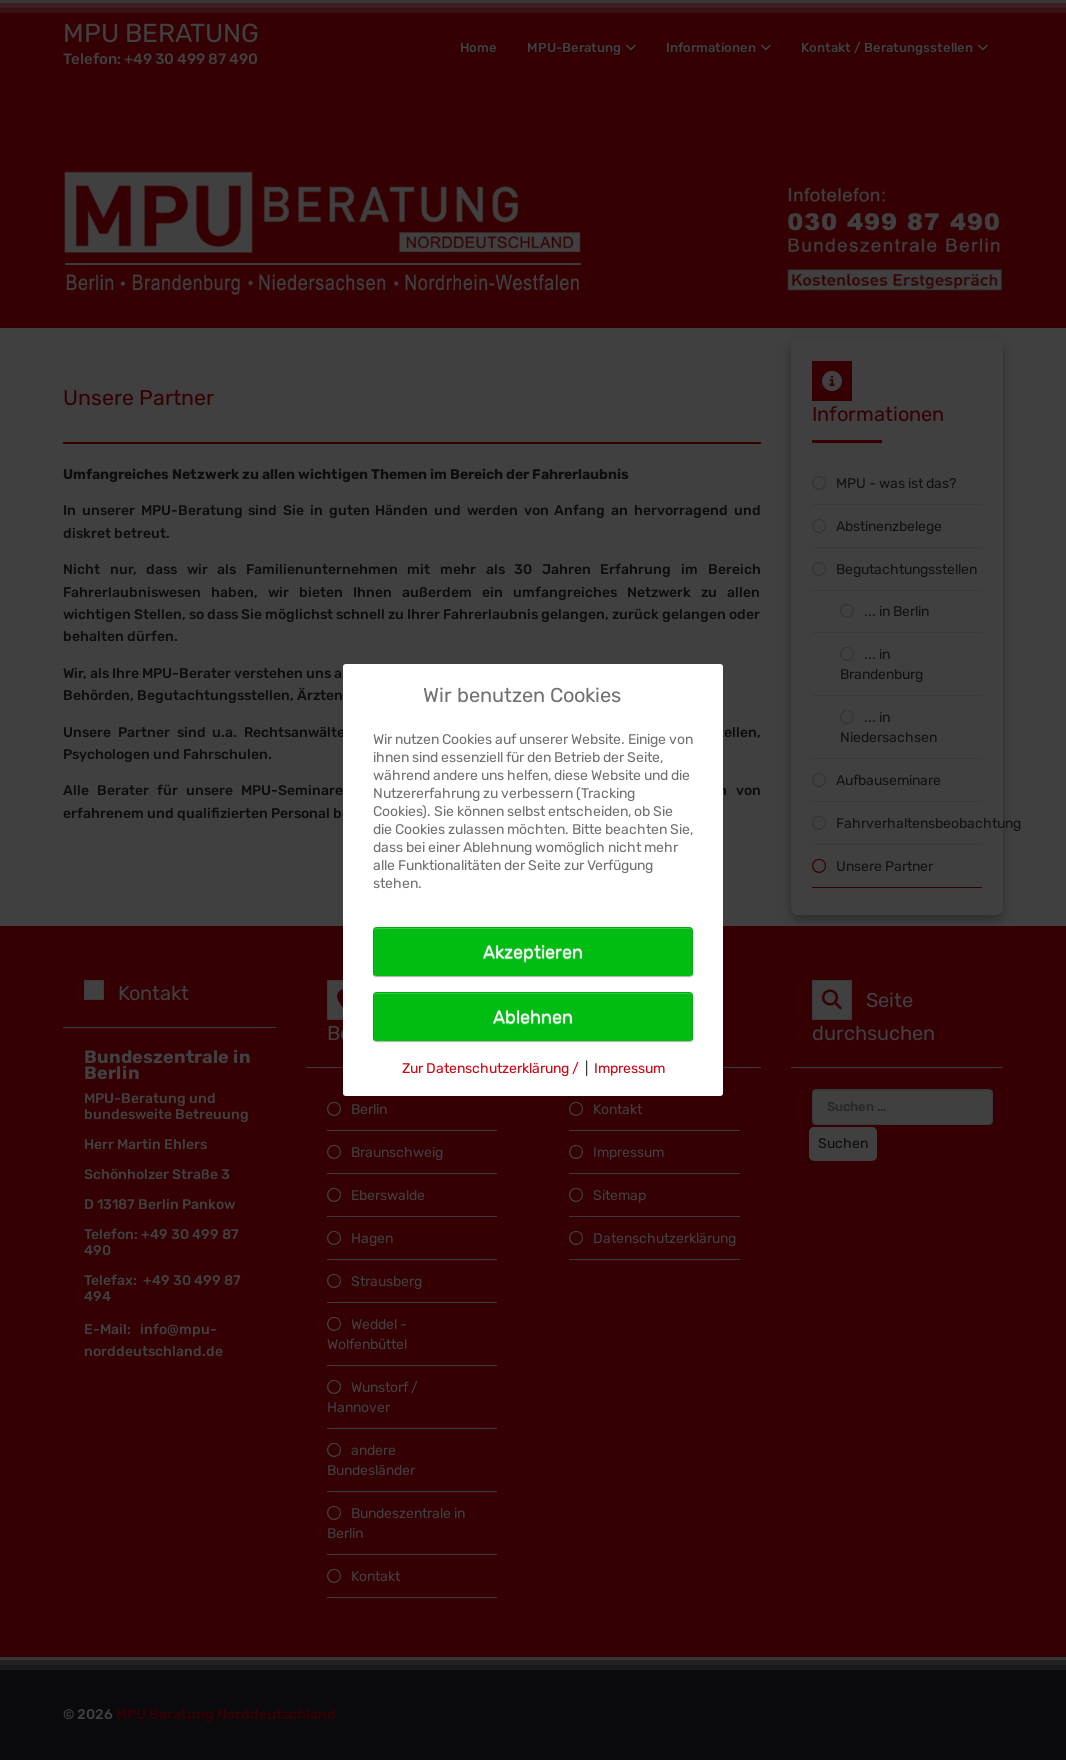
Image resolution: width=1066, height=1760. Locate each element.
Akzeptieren (533, 952)
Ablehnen (533, 1017)
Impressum (629, 1068)
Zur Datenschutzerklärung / (490, 1068)
